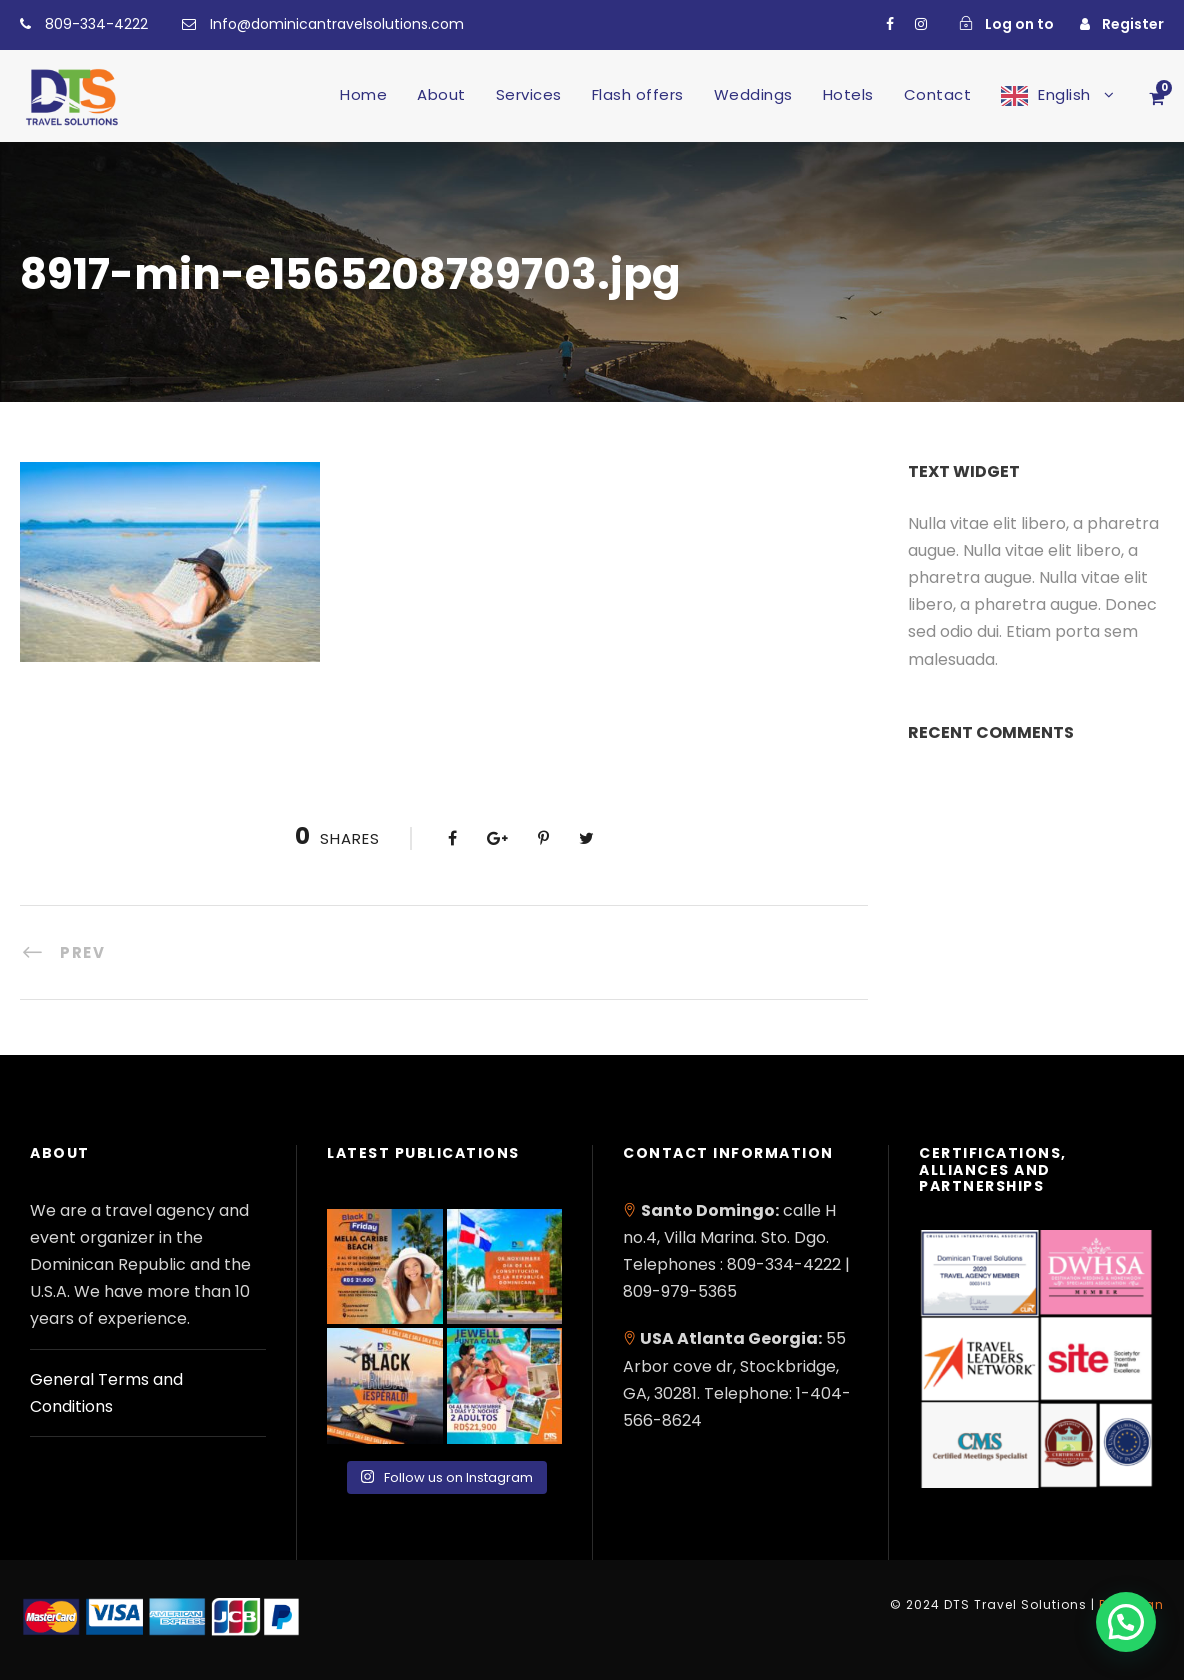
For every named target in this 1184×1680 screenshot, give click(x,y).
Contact (938, 94)
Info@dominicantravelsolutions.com (337, 24)
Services (529, 94)
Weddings (753, 94)
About (441, 94)
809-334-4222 (96, 24)
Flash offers (638, 94)
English (1064, 94)
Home (363, 94)
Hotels (848, 94)
